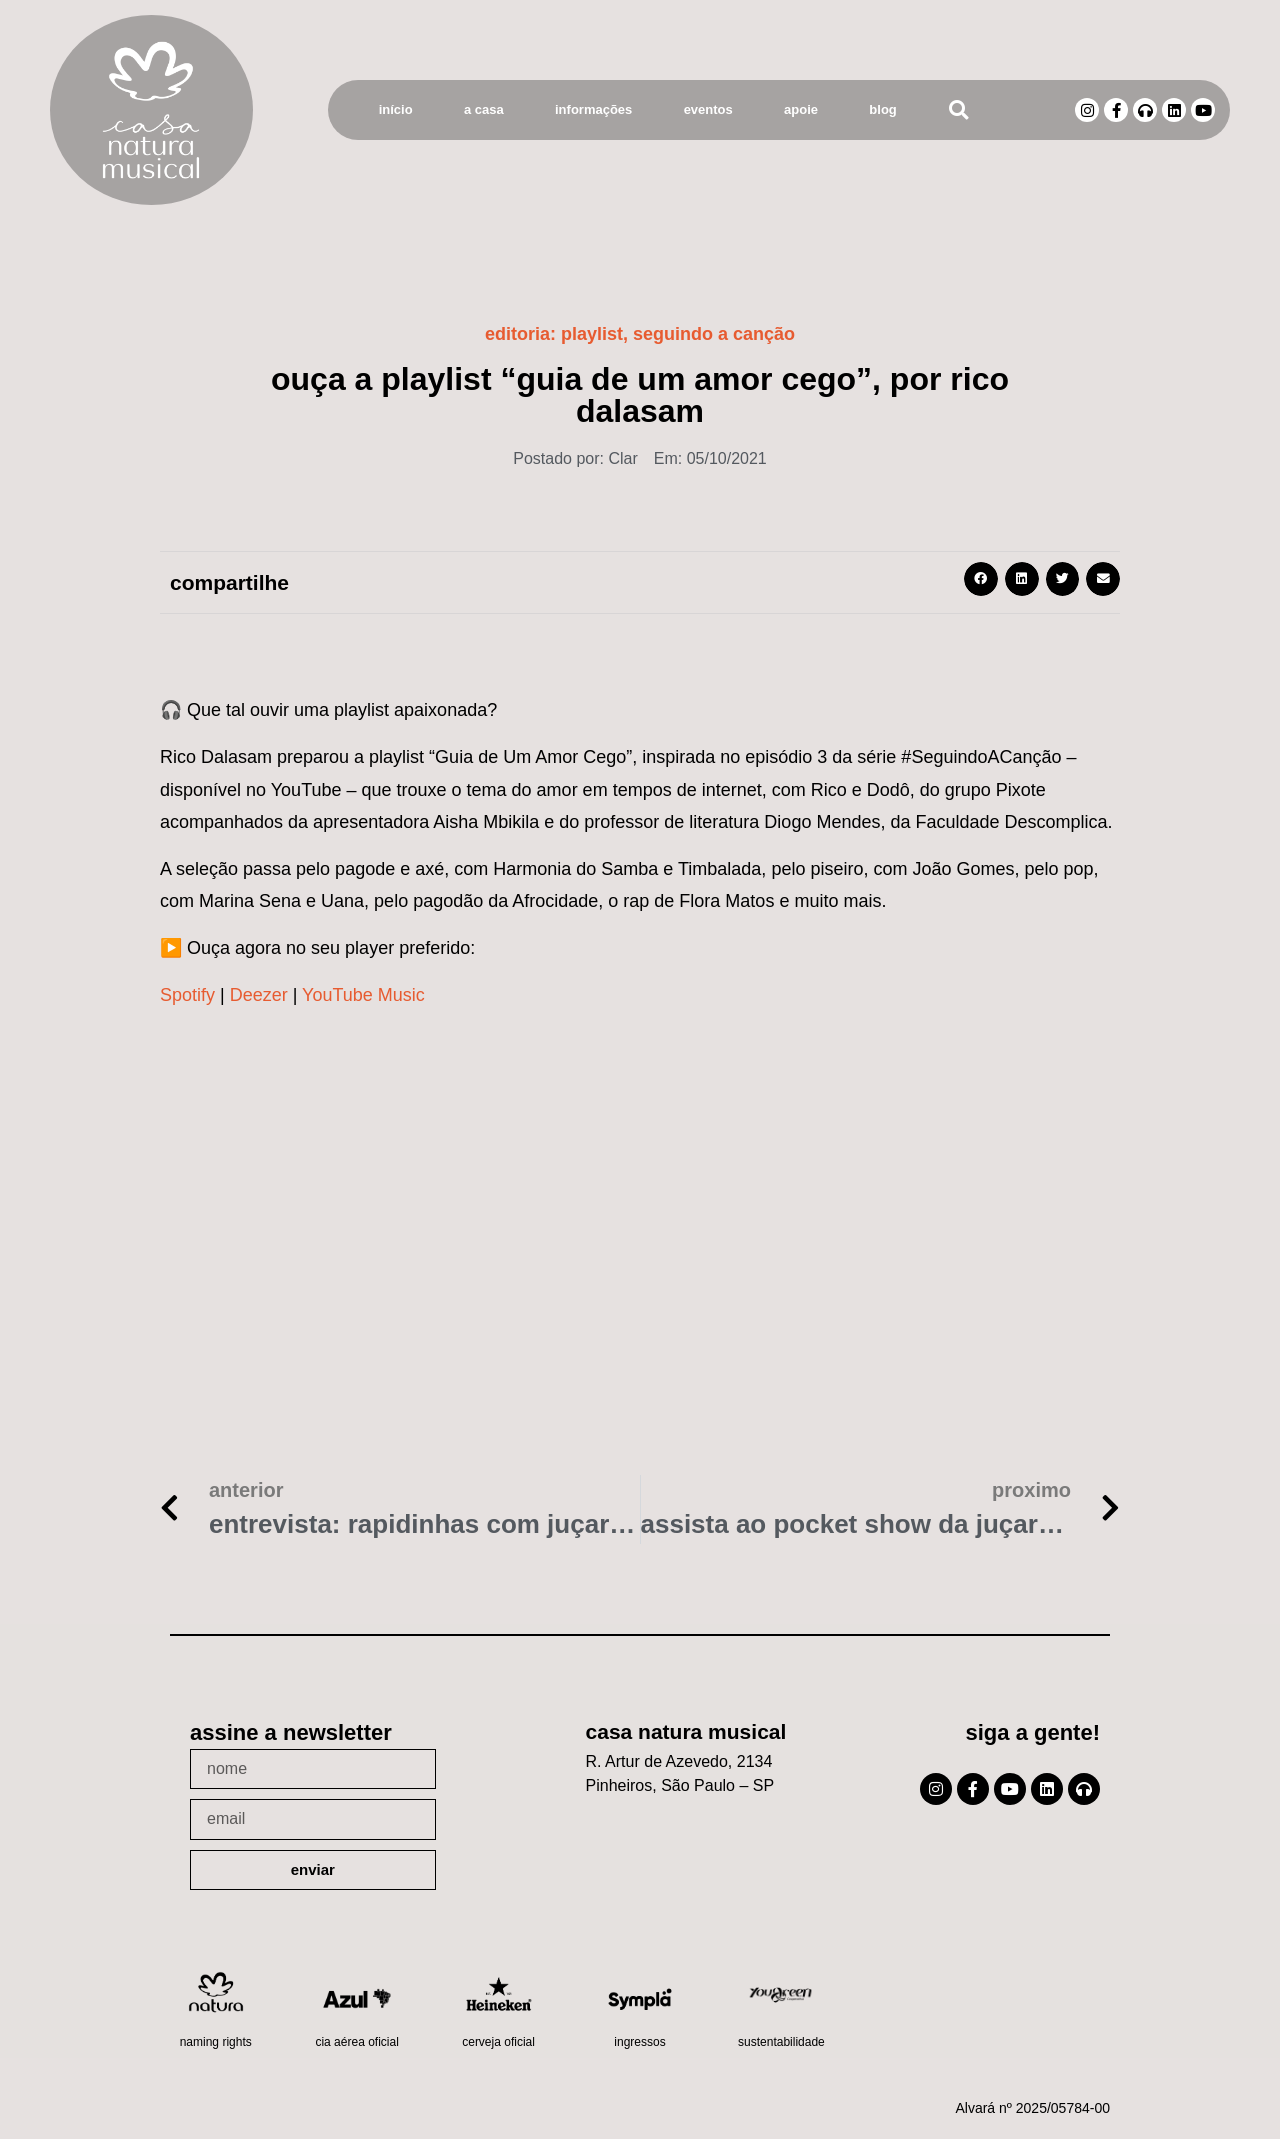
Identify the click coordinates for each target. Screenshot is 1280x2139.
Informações (593, 109)
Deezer (259, 995)
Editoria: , (640, 334)
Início (396, 109)
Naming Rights (216, 2042)
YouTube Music (363, 995)
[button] (958, 110)
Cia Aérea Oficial (356, 2042)
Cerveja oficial (498, 2042)
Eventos (708, 109)
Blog (882, 109)
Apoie (801, 109)
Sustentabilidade (781, 2042)
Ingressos (639, 2042)
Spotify (187, 995)
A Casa (484, 109)
